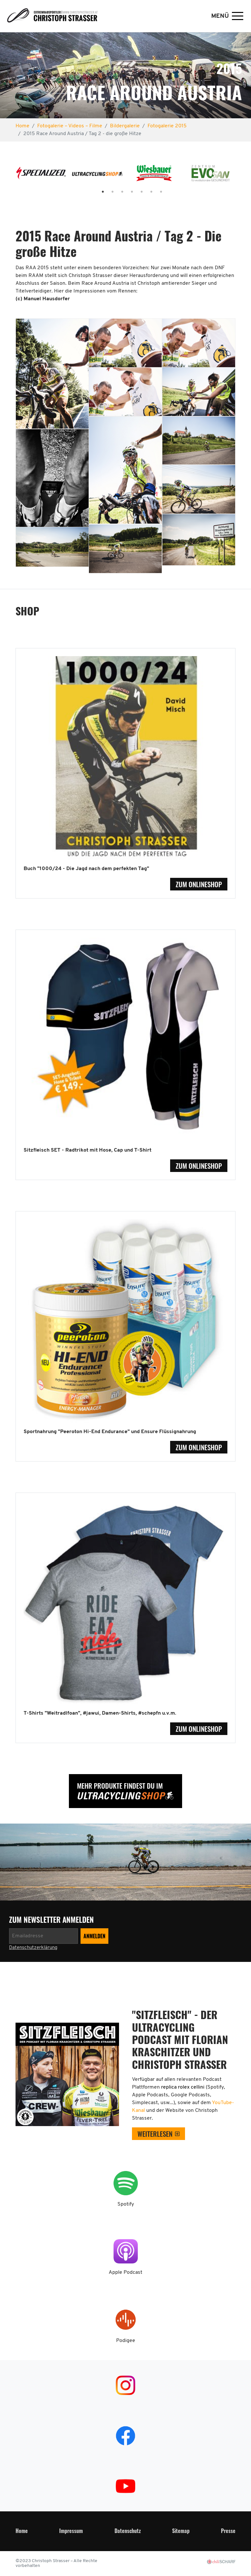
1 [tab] (96, 192)
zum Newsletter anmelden (51, 1919)
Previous (8, 176)
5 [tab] (135, 192)
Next (243, 176)
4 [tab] (125, 192)
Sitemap (181, 2531)
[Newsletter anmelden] (43, 1936)
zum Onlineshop (199, 884)
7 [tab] (154, 192)
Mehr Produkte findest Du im (120, 1786)
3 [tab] (116, 192)
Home (22, 2531)
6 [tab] (145, 192)
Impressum (71, 2531)
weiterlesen (154, 2134)
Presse (228, 2531)
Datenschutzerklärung (33, 1947)
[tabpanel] (41, 175)
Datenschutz (128, 2531)
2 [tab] (106, 192)
